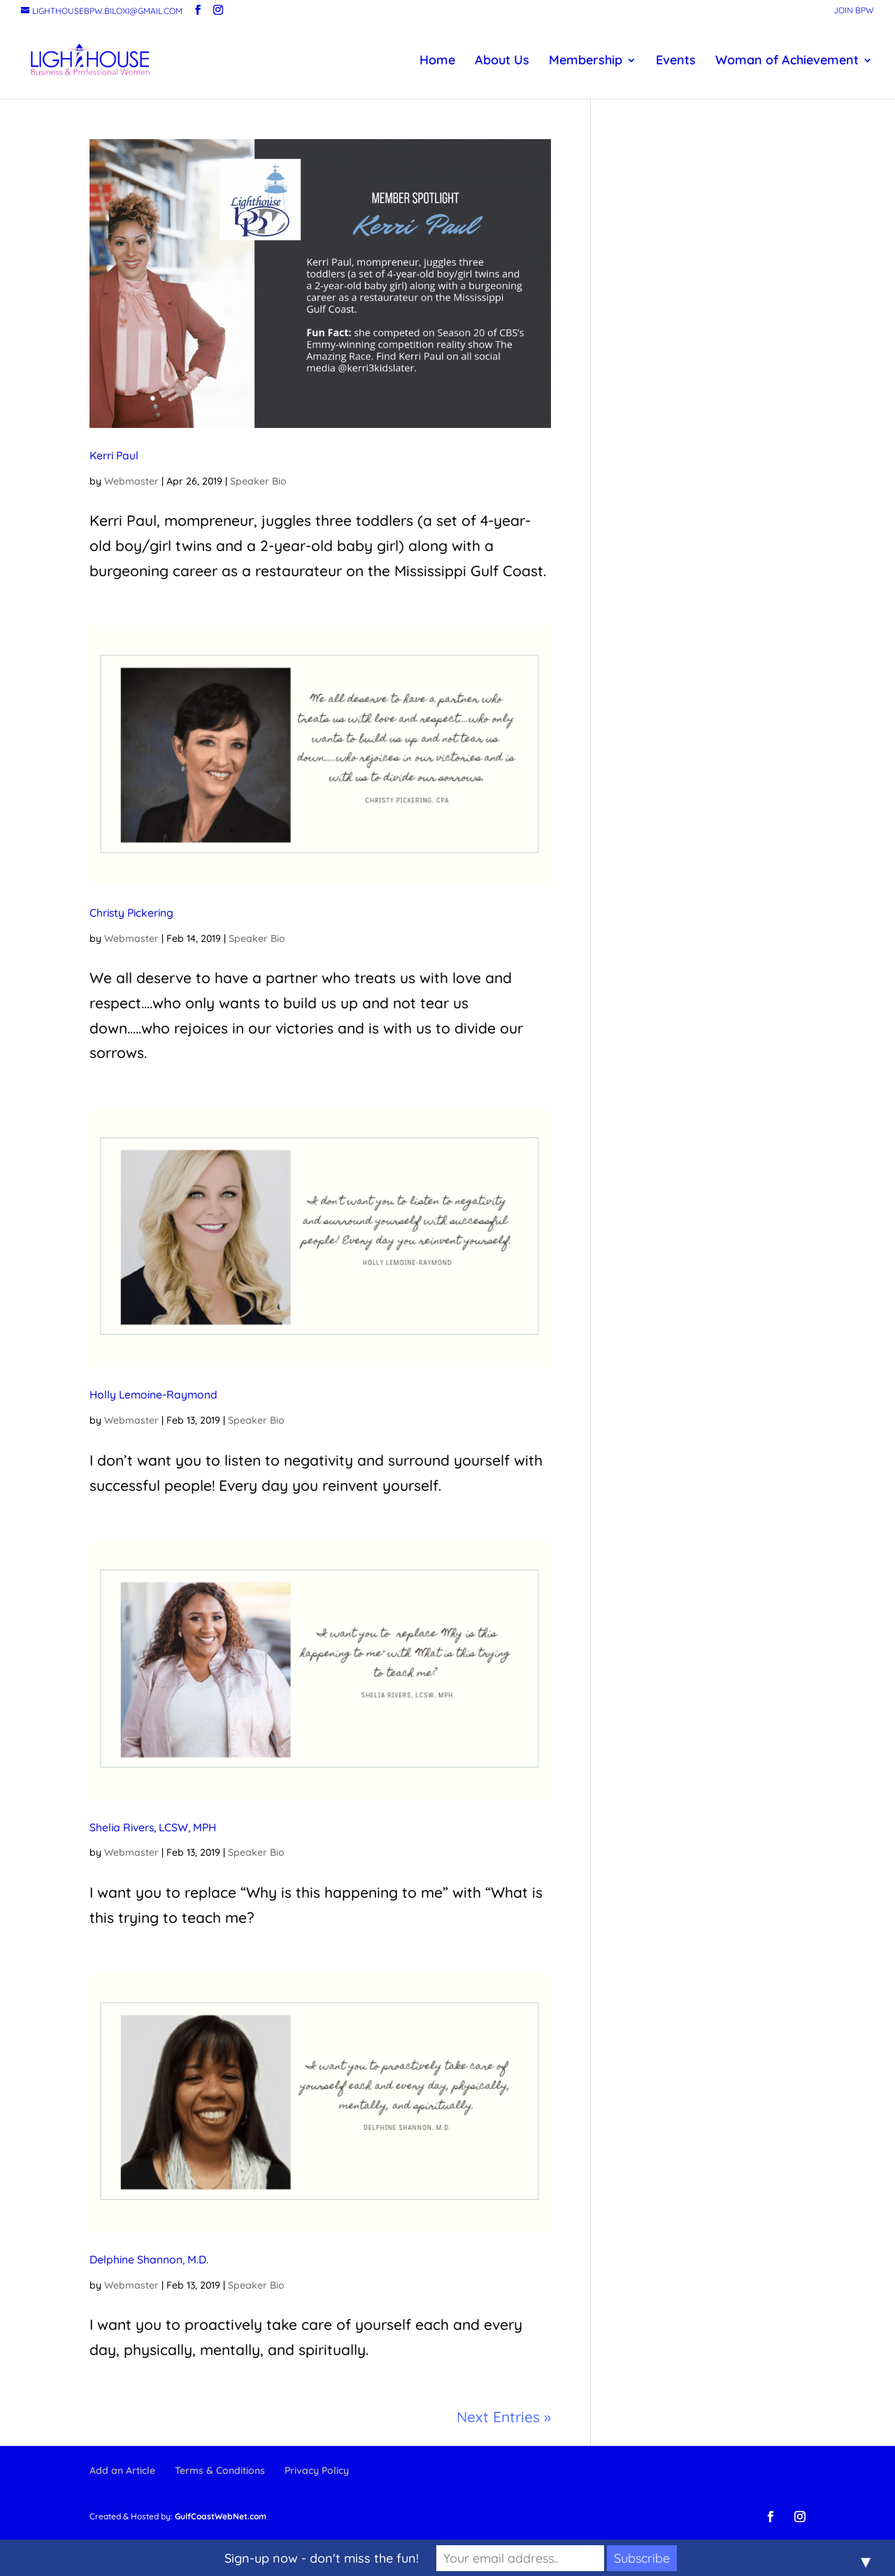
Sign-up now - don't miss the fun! (321, 2558)
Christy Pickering (131, 913)
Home (437, 61)
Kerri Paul (114, 455)
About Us (502, 61)
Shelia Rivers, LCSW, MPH (153, 1827)
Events (676, 61)
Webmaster (131, 481)
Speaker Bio (258, 481)
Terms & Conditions (220, 2470)
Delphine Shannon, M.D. (149, 2259)
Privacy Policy (317, 2470)
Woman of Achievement (787, 61)
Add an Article (122, 2470)
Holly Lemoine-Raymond (153, 1394)
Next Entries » (504, 2416)
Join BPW (853, 10)
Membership (585, 61)
